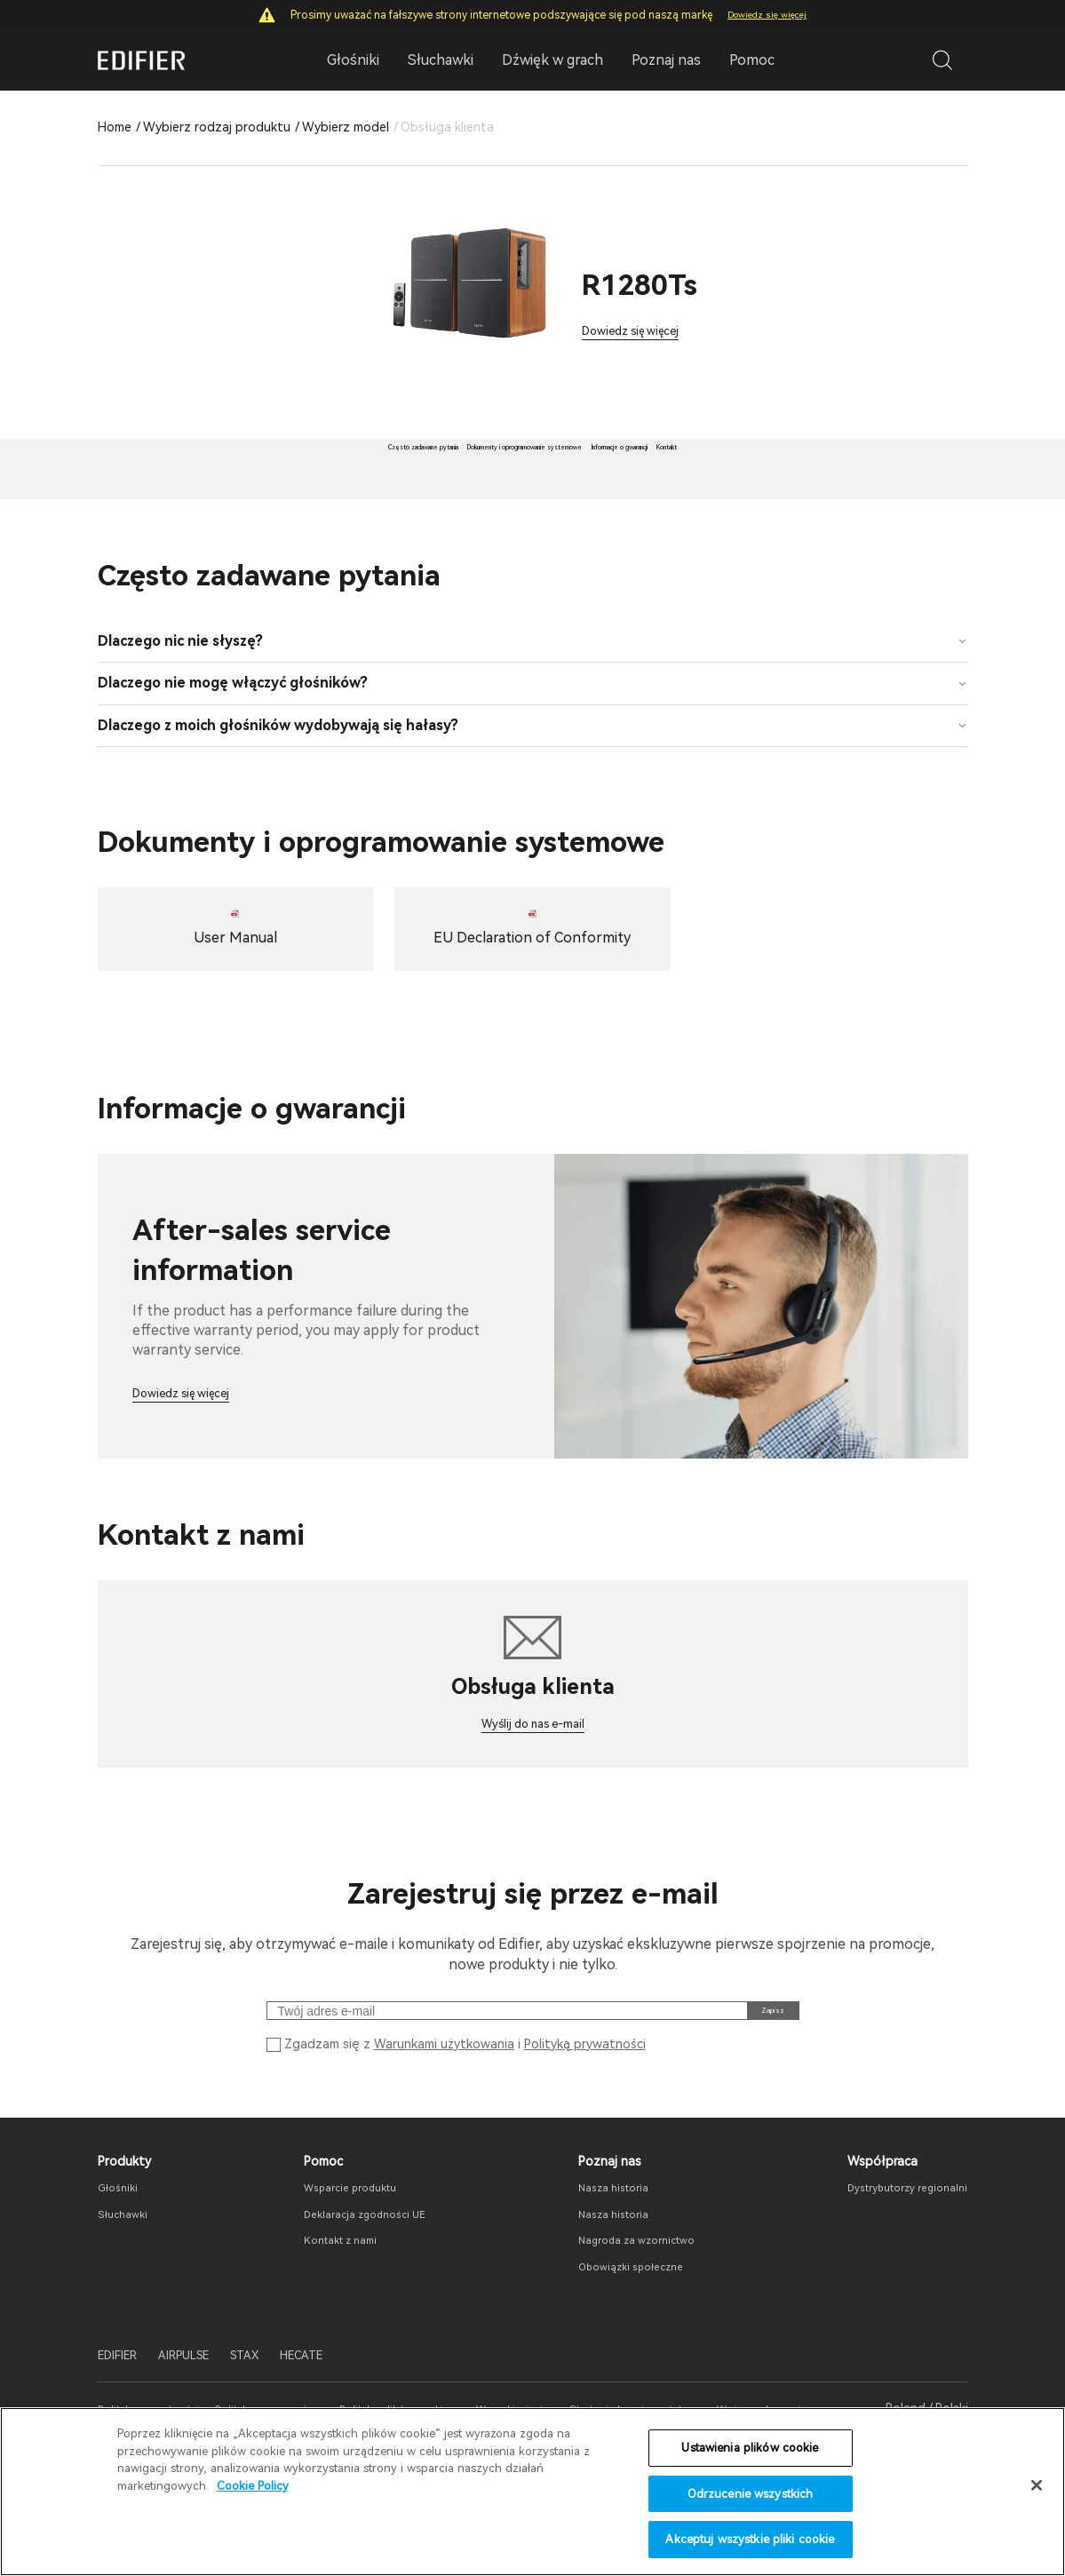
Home (114, 127)
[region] (532, 2491)
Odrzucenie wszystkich (750, 2493)
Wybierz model (345, 127)
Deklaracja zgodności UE (354, 2289)
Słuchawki (127, 2289)
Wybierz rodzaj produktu (216, 127)
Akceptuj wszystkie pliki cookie (749, 2539)
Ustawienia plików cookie (749, 2447)
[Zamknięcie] (1036, 2485)
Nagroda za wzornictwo (624, 2316)
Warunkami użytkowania (444, 2114)
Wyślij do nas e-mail (533, 1769)
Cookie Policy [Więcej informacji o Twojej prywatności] (253, 2486)
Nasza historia (595, 2262)
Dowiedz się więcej (767, 15)
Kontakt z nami (328, 2316)
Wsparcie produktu (339, 2262)
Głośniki (121, 2262)
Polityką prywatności (585, 2114)
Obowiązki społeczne (616, 2341)
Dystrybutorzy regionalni (895, 2262)
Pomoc (752, 60)
